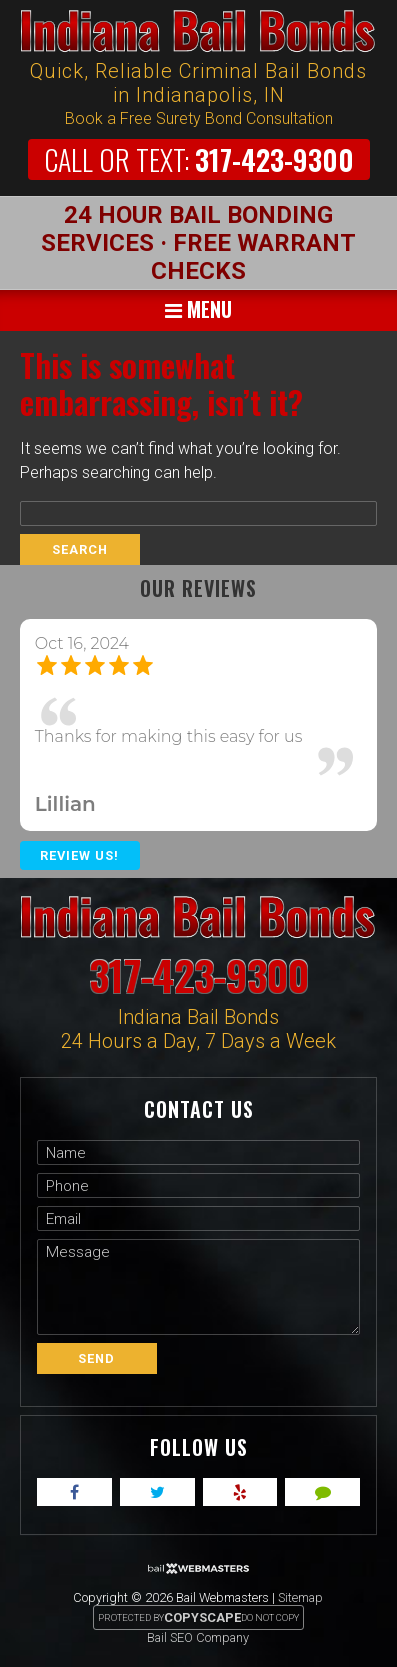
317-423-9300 (199, 159)
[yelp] (240, 1492)
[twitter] (157, 1492)
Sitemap (300, 1597)
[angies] (322, 1492)
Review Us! (79, 855)
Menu (198, 309)
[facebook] (74, 1492)
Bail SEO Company (198, 1637)
